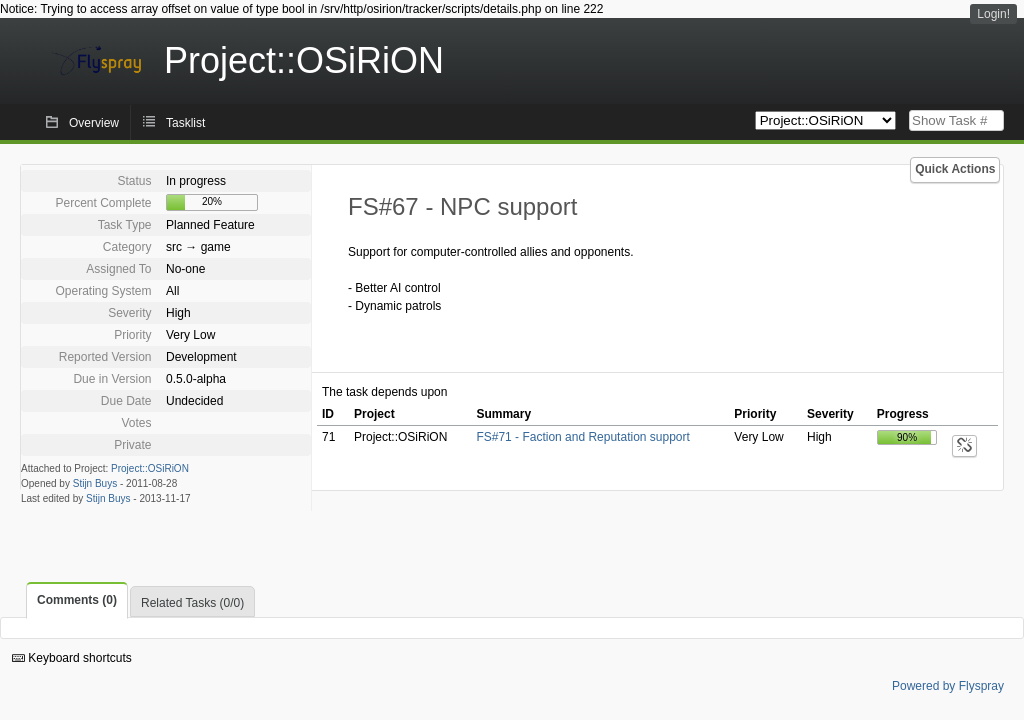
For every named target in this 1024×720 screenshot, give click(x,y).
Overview (94, 123)
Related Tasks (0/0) (192, 603)
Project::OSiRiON (150, 468)
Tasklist (185, 123)
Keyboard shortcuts (72, 658)
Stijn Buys (95, 483)
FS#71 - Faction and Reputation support (582, 437)
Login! (993, 14)
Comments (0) (77, 600)
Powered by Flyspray (948, 686)
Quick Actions (955, 169)
